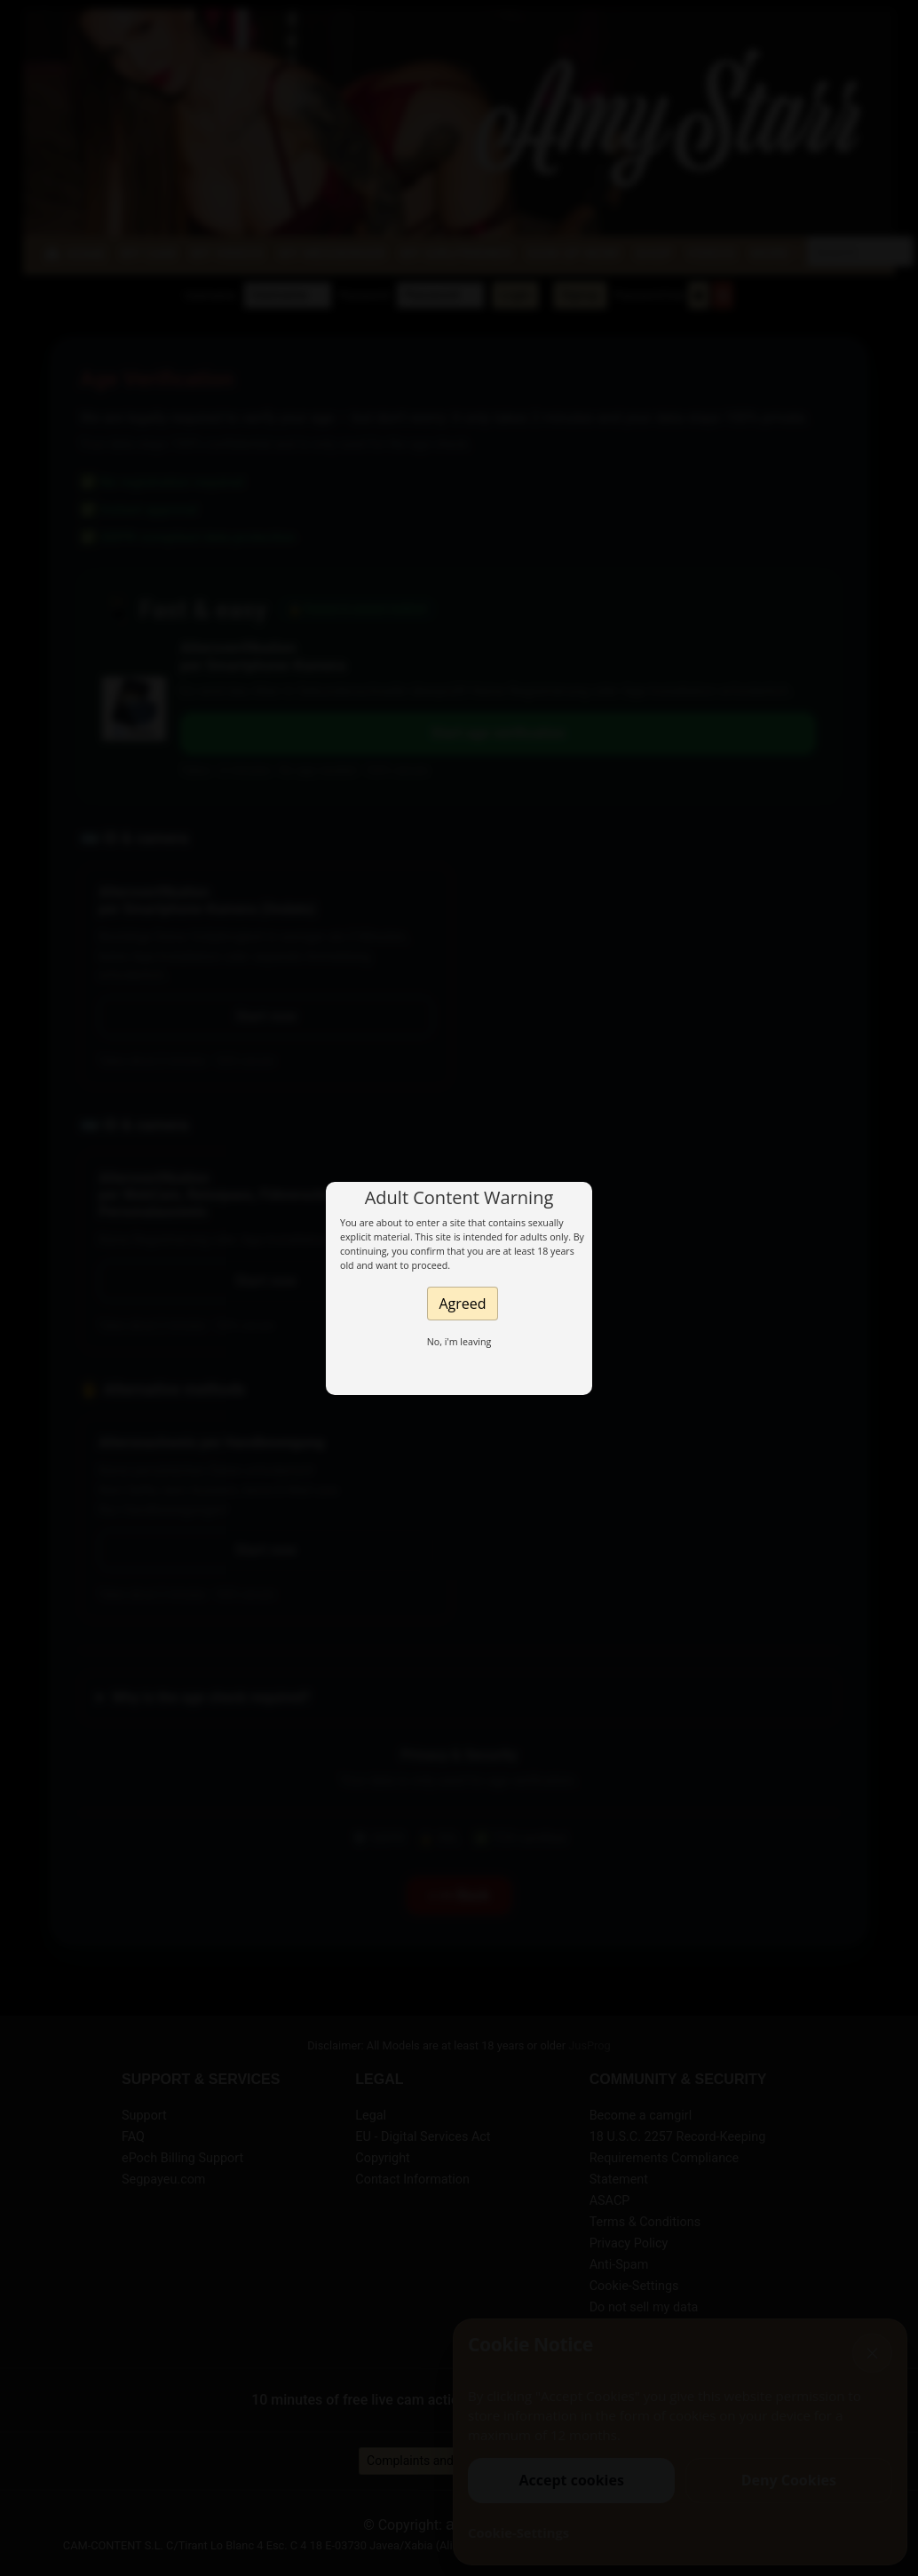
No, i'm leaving (459, 1342)
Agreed (462, 1303)
